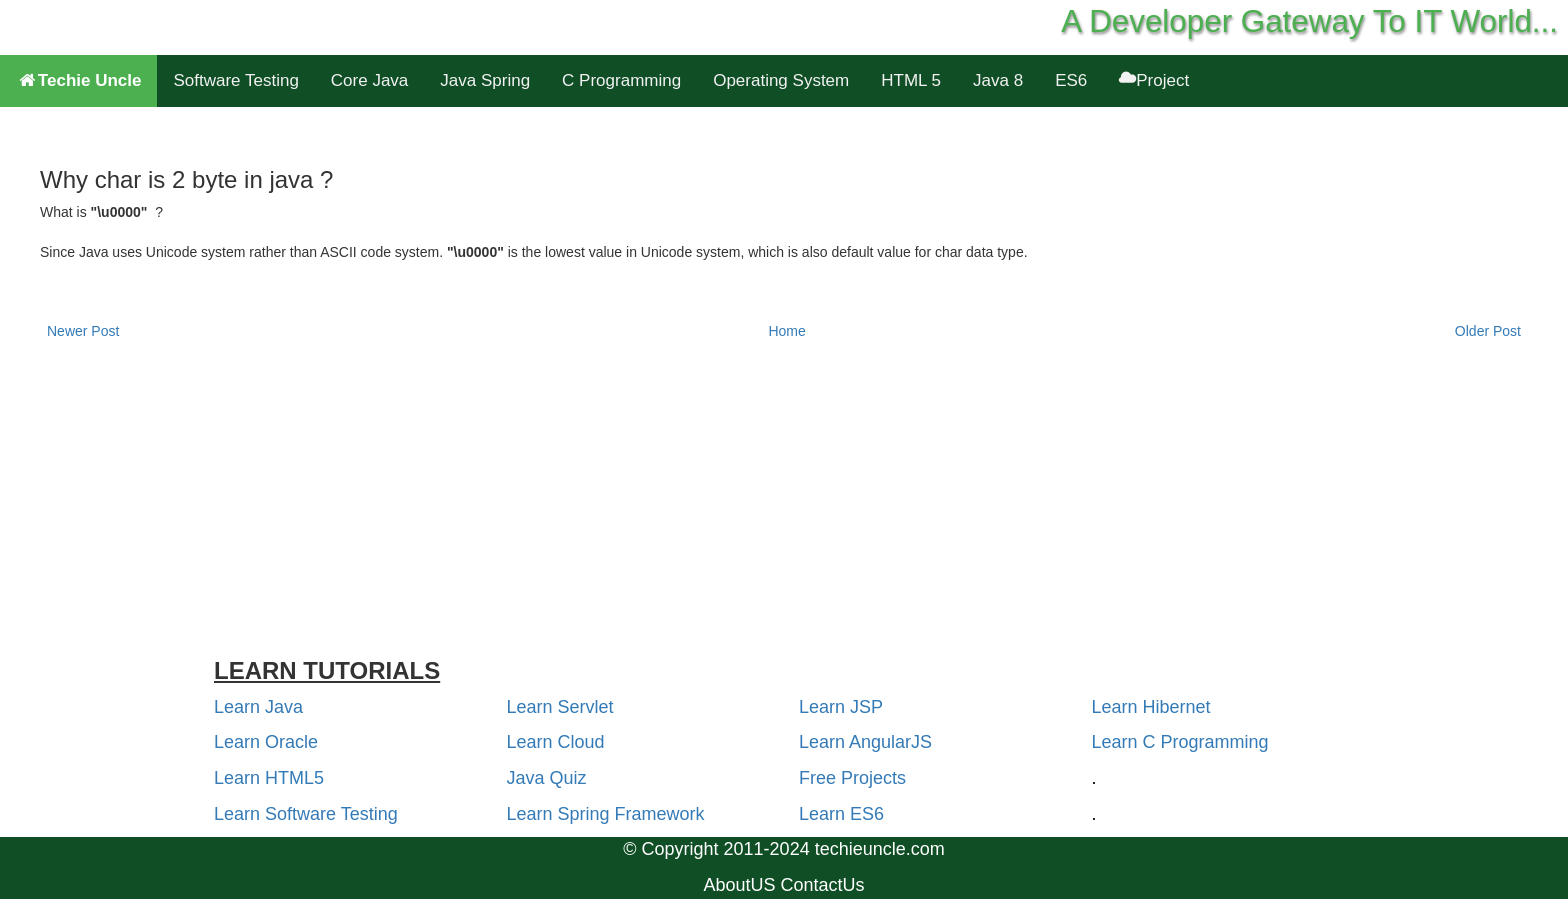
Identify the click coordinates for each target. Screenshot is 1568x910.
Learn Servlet (560, 707)
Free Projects (852, 778)
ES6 (1071, 80)
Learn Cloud (556, 742)
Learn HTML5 (269, 778)
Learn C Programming (1180, 742)
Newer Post (83, 331)
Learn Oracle (266, 742)
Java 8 (998, 80)
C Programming (621, 80)
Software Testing (235, 80)
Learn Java (258, 707)
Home (786, 331)
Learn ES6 (841, 814)
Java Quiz (547, 778)
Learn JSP (841, 707)
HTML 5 (911, 80)
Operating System (781, 80)
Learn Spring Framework (606, 814)
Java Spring (485, 80)
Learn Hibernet (1151, 707)
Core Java (369, 80)
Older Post (1488, 331)
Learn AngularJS (865, 742)
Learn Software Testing (306, 814)
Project (1154, 80)
